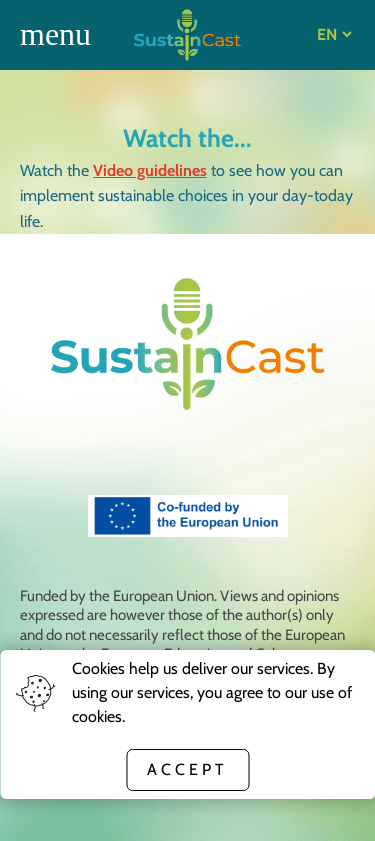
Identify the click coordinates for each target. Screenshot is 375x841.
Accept (187, 769)
